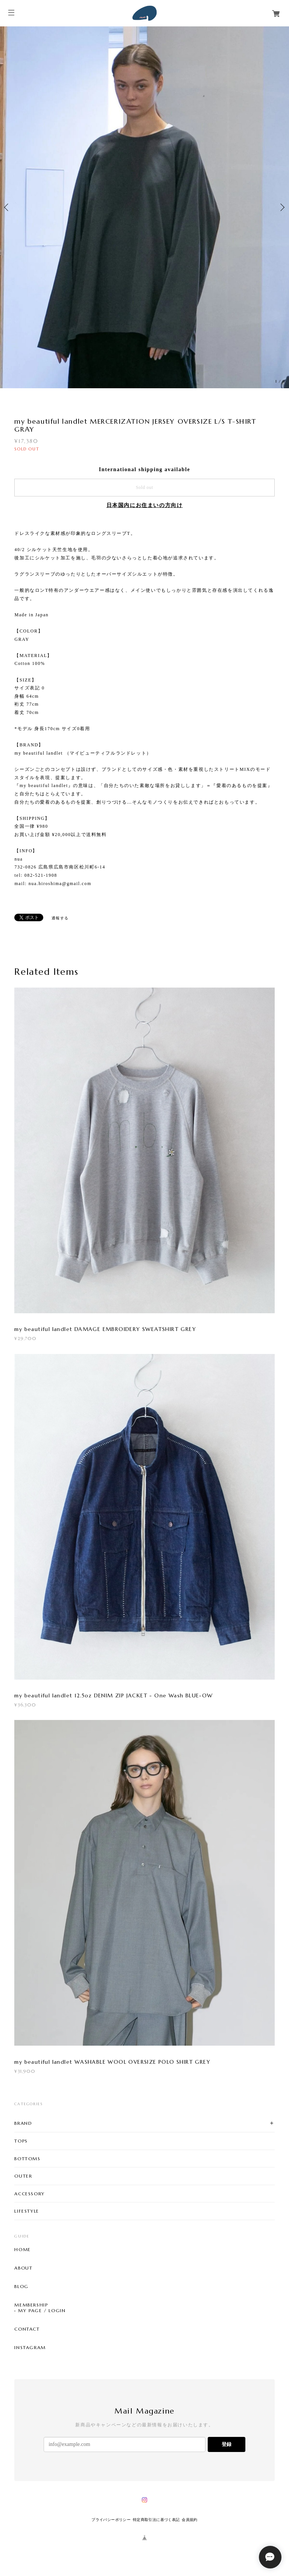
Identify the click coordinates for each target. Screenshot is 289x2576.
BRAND (23, 2123)
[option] (144, 207)
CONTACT (27, 2329)
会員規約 (190, 2520)
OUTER (23, 2176)
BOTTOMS (27, 2158)
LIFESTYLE (26, 2211)
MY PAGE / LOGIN (41, 2310)
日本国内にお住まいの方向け (144, 505)
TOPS (20, 2141)
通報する (60, 918)
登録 (226, 2444)
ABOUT (23, 2268)
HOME (22, 2249)
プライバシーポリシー (111, 2520)
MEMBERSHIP (31, 2305)
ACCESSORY (29, 2193)
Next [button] (281, 207)
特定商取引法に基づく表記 (156, 2520)
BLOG (21, 2286)
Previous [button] (7, 207)
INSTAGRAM (30, 2347)
